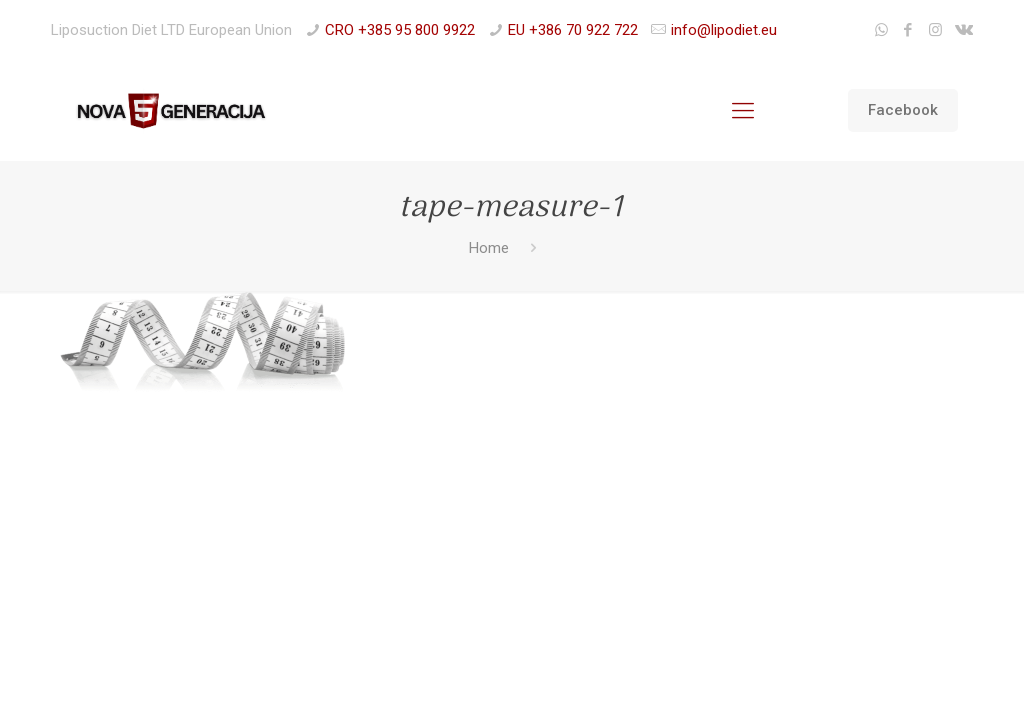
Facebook (903, 110)
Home (489, 248)
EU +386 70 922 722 (573, 30)
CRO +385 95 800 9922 (400, 30)
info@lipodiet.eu (724, 30)
